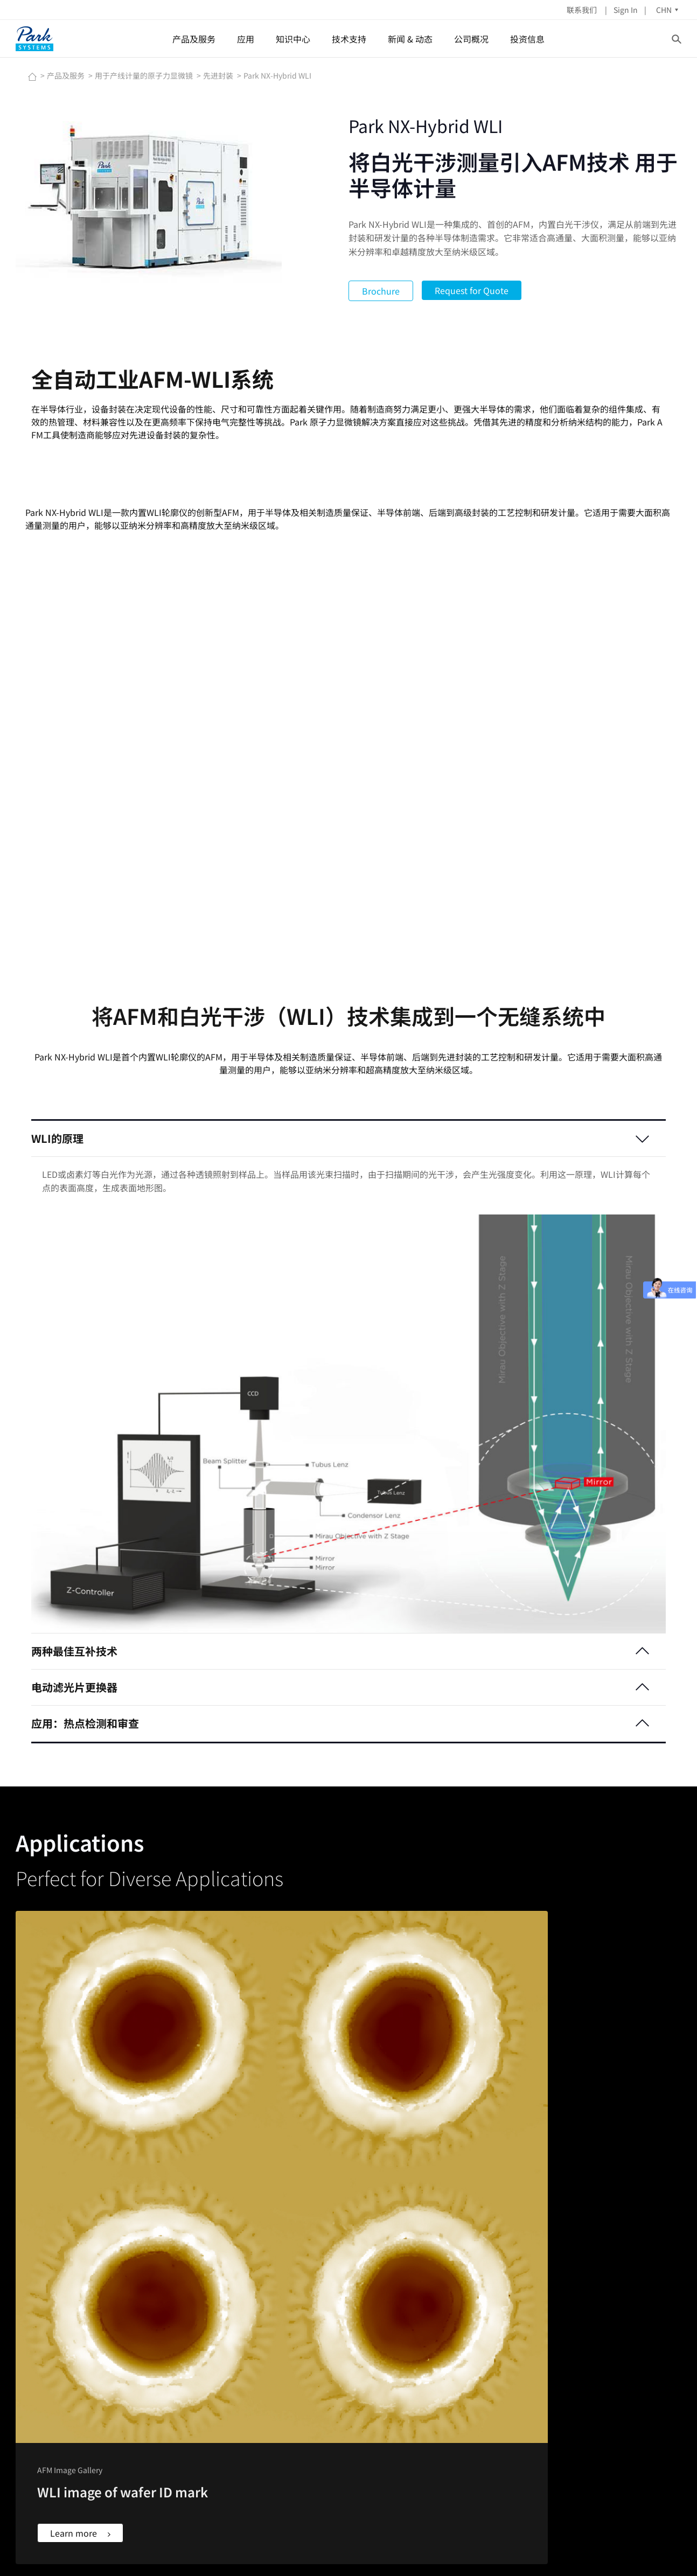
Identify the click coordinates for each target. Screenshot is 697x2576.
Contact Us (443, 2536)
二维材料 (213, 2420)
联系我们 (570, 9)
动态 (453, 2353)
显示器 (209, 2474)
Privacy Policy (561, 2536)
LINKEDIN (45, 2353)
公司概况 (472, 38)
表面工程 (213, 2433)
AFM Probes (373, 2339)
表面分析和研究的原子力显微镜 (138, 2339)
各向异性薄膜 (220, 2447)
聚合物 (209, 2353)
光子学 (209, 2460)
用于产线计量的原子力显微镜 (144, 75)
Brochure (381, 290)
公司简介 (564, 2339)
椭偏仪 (97, 2366)
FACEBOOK (47, 2339)
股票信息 (608, 2339)
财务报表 (608, 2366)
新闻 (453, 2339)
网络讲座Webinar (295, 2366)
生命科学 (213, 2393)
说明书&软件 (374, 2380)
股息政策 (608, 2380)
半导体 (209, 2339)
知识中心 (293, 38)
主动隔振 (101, 2380)
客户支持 (368, 2366)
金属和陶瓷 (217, 2366)
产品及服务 (194, 38)
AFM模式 (281, 2353)
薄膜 (205, 2380)
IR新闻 (604, 2353)
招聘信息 (564, 2380)
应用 (246, 38)
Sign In (613, 9)
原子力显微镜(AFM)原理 (306, 2339)
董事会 (560, 2353)
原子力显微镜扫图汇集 (303, 2380)
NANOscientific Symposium (493, 2380)
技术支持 (349, 38)
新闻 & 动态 (410, 38)
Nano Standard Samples (395, 2353)
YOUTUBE (44, 2366)
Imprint (518, 2536)
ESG (600, 2393)
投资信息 (528, 38)
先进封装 (219, 75)
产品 (642, 2339)
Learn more (85, 2193)
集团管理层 (568, 2366)
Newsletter (483, 2536)
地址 (556, 2393)
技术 (642, 2366)
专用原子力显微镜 (228, 2407)
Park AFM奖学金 (293, 2393)
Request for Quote (471, 290)
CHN (651, 9)
